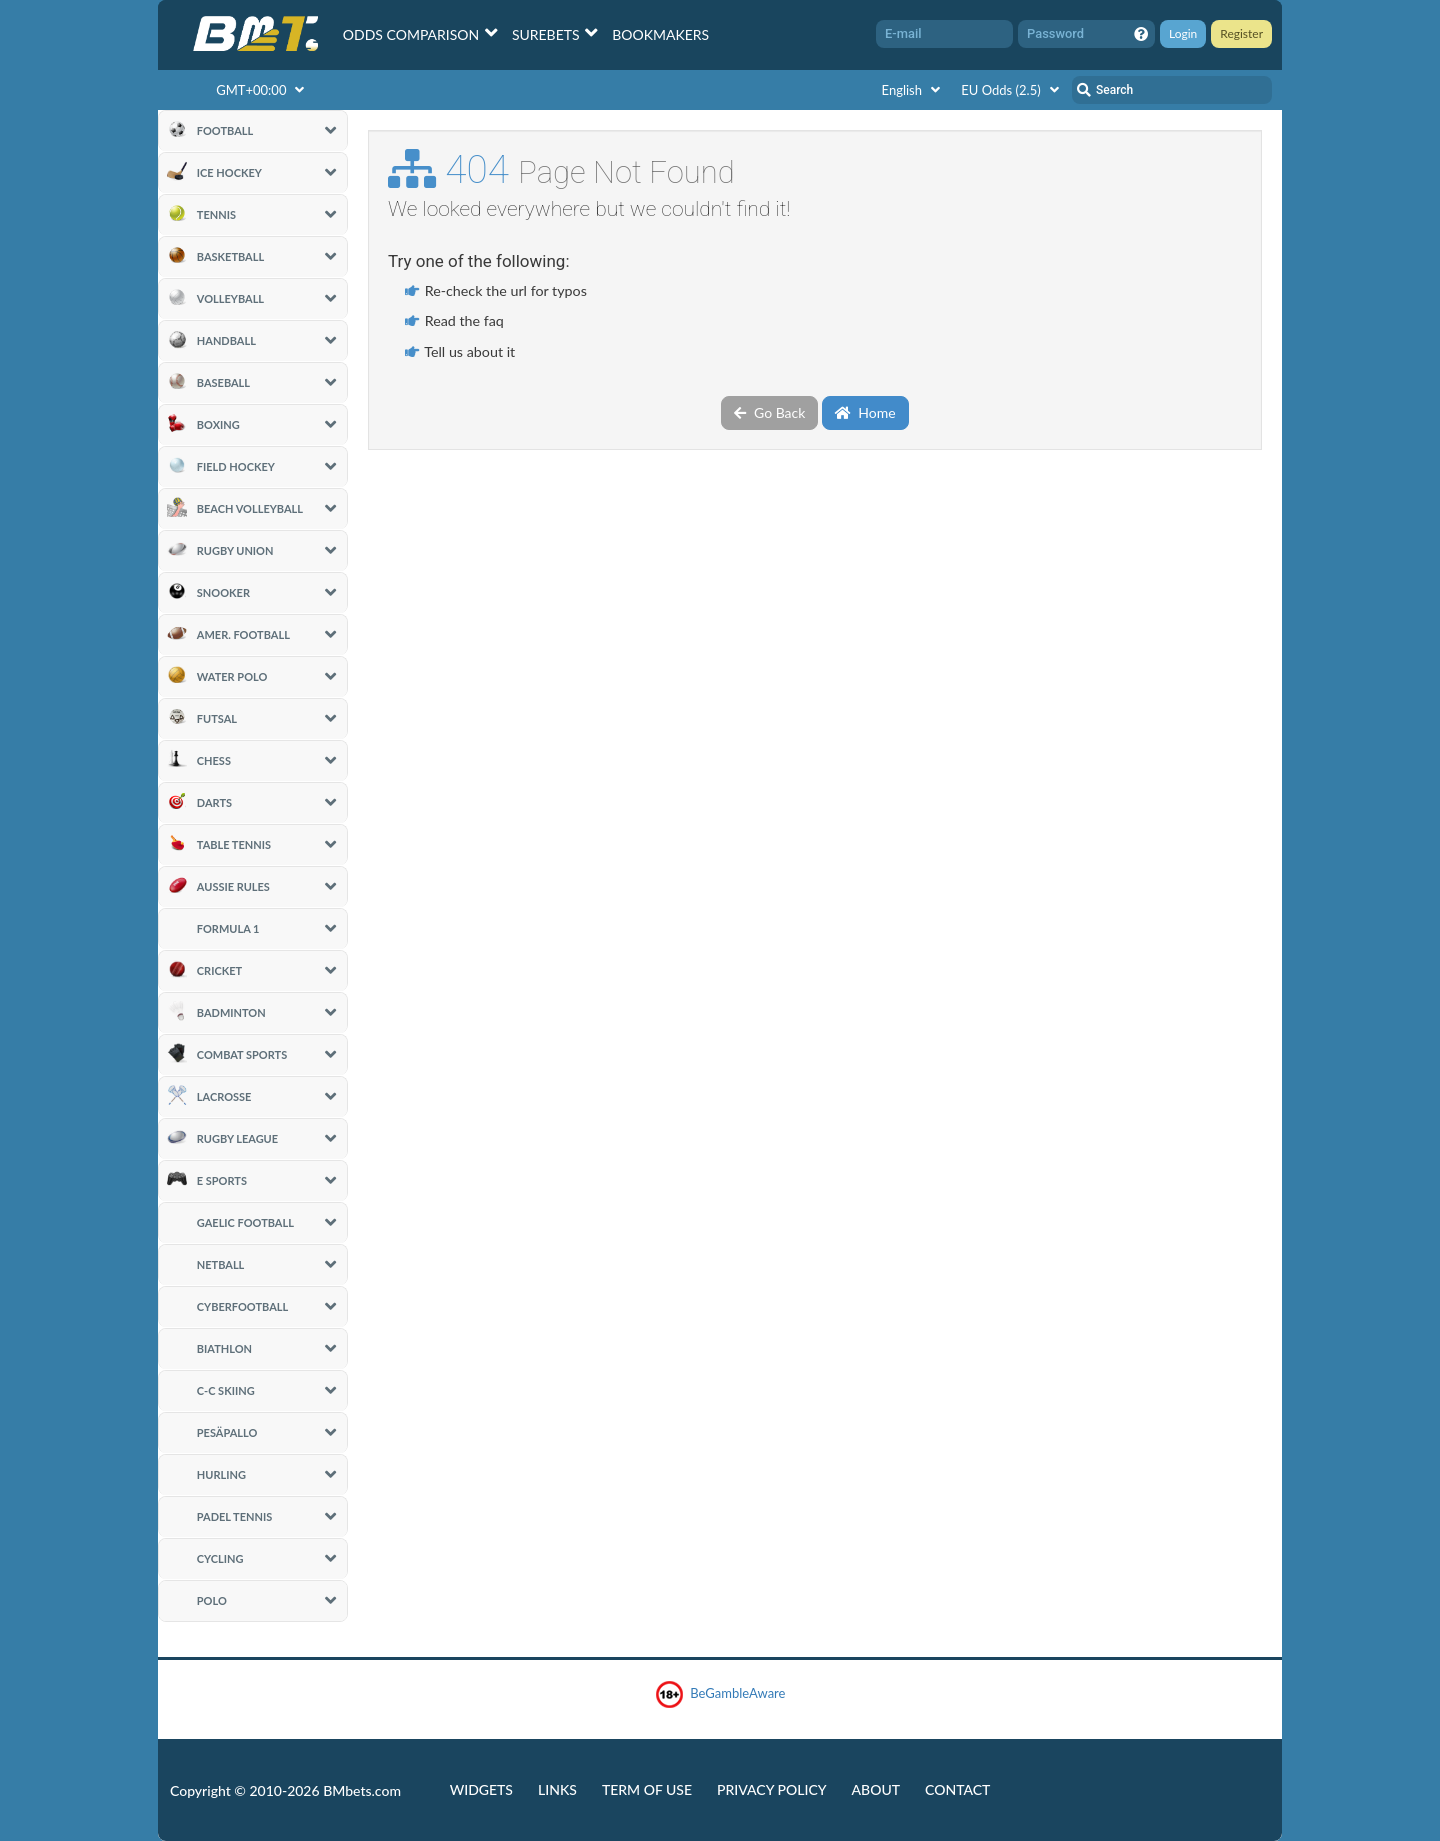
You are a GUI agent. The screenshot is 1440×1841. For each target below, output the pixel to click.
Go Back (769, 412)
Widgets (481, 1789)
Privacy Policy (771, 1789)
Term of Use (647, 1789)
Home (865, 412)
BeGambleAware (720, 1694)
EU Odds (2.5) (1012, 90)
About (876, 1789)
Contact (957, 1789)
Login (1183, 33)
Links (557, 1789)
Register (1241, 33)
